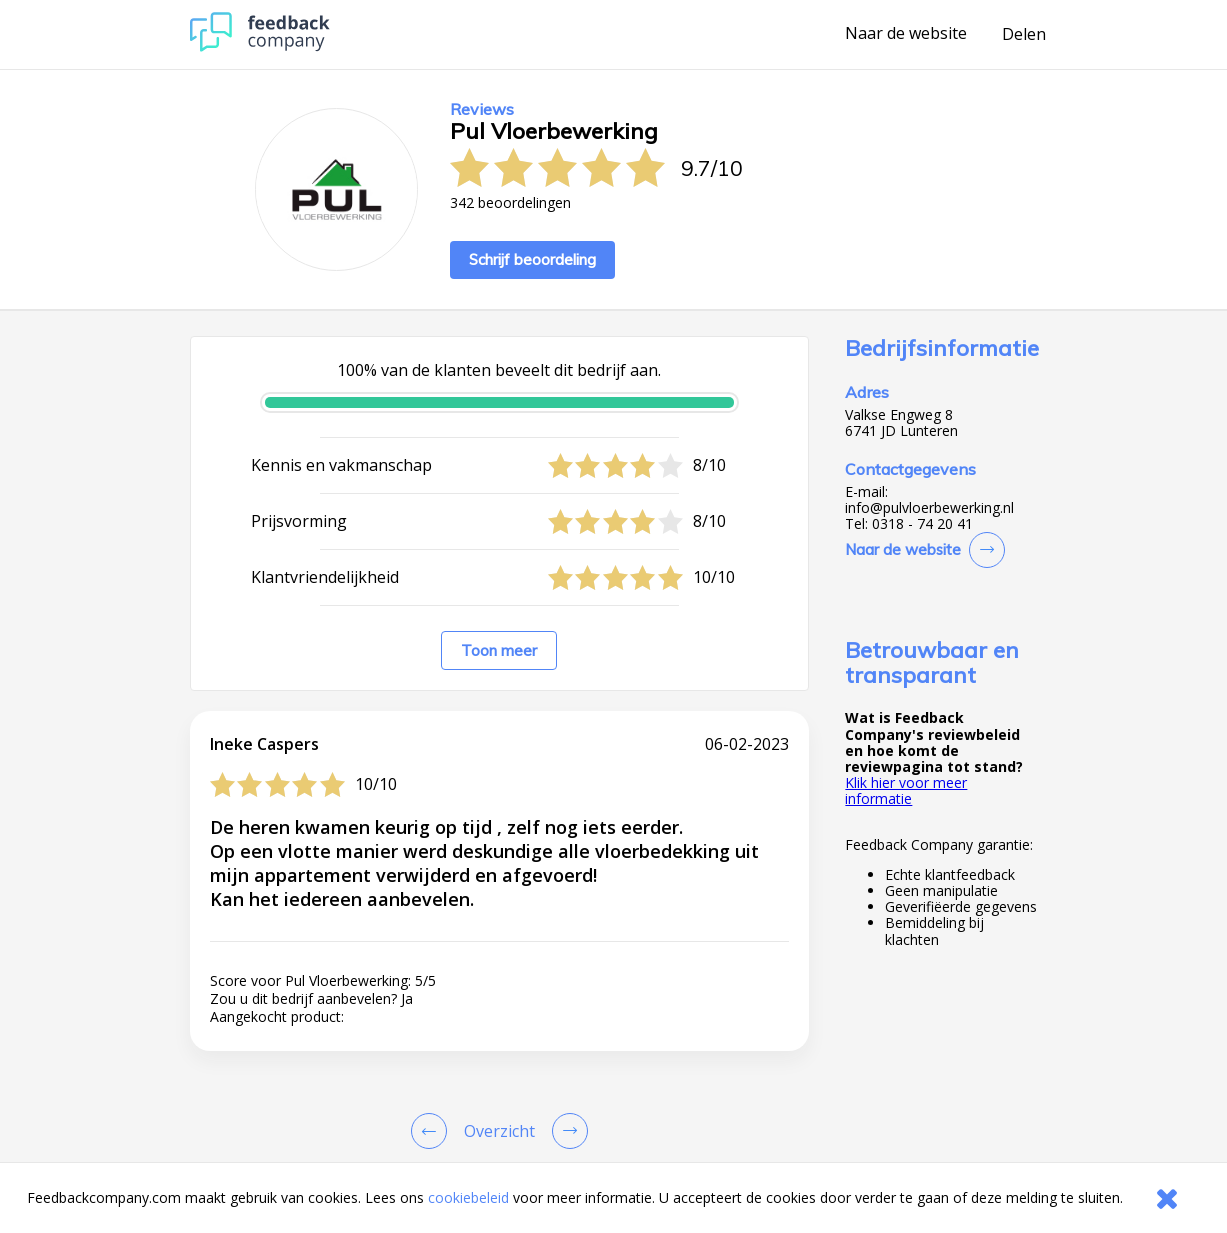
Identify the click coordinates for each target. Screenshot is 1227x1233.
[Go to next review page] (566, 1131)
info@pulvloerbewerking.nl (929, 508)
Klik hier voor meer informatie (906, 790)
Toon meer (499, 650)
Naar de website (906, 34)
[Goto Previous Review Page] (433, 1131)
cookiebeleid (468, 1197)
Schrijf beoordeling (532, 259)
